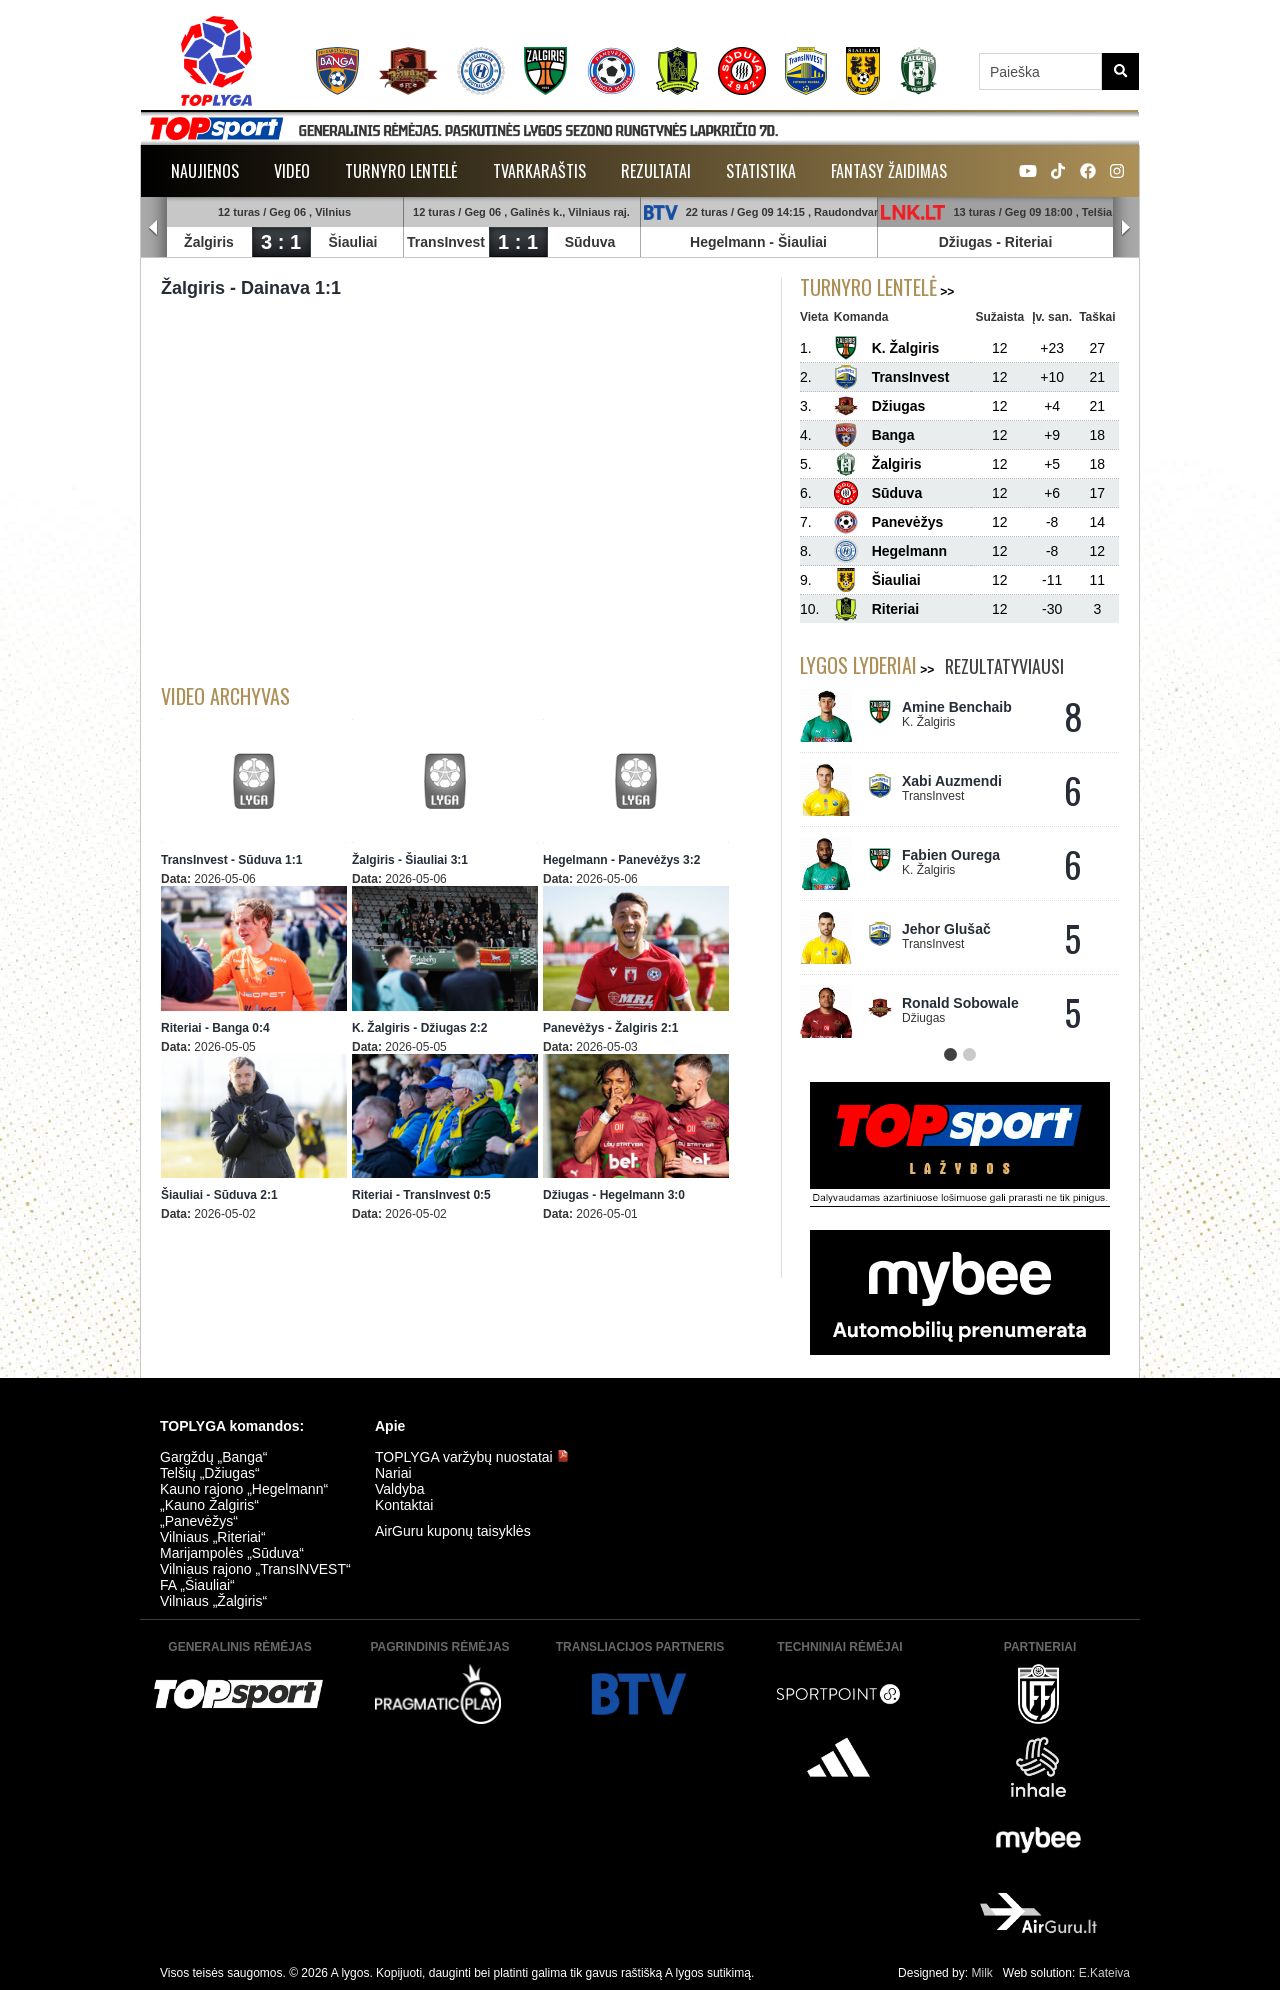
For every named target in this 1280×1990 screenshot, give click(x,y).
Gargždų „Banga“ (213, 1457)
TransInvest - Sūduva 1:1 (231, 860)
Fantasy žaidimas (889, 171)
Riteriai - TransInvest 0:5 (421, 1195)
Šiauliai (352, 242)
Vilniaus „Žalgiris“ (213, 1601)
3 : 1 (281, 242)
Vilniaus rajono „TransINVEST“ (255, 1569)
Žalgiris (209, 242)
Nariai (393, 1473)
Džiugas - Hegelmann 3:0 (614, 1195)
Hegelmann (727, 242)
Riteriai (1028, 242)
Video (292, 171)
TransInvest (446, 242)
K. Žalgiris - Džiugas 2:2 (419, 1028)
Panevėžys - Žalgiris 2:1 (610, 1028)
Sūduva (590, 242)
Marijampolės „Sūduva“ (232, 1553)
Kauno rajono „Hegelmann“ (244, 1489)
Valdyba (400, 1489)
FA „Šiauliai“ (197, 1585)
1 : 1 (518, 242)
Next (1126, 228)
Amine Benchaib (957, 707)
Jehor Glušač (946, 929)
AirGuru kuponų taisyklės (453, 1531)
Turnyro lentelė (401, 171)
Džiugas (966, 242)
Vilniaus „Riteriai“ (213, 1537)
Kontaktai (404, 1505)
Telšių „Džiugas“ (210, 1473)
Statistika (761, 171)
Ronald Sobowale (960, 1003)
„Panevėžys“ (199, 1521)
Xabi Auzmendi (952, 781)
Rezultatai (656, 171)
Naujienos (205, 171)
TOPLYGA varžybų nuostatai (472, 1457)
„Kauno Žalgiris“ (209, 1505)
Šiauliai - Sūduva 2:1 (219, 1195)
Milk (981, 1973)
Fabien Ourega (951, 855)
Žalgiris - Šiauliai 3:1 (410, 860)
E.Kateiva (1104, 1973)
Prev (154, 228)
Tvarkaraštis (539, 171)
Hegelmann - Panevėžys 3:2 (621, 860)
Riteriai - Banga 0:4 (215, 1028)
